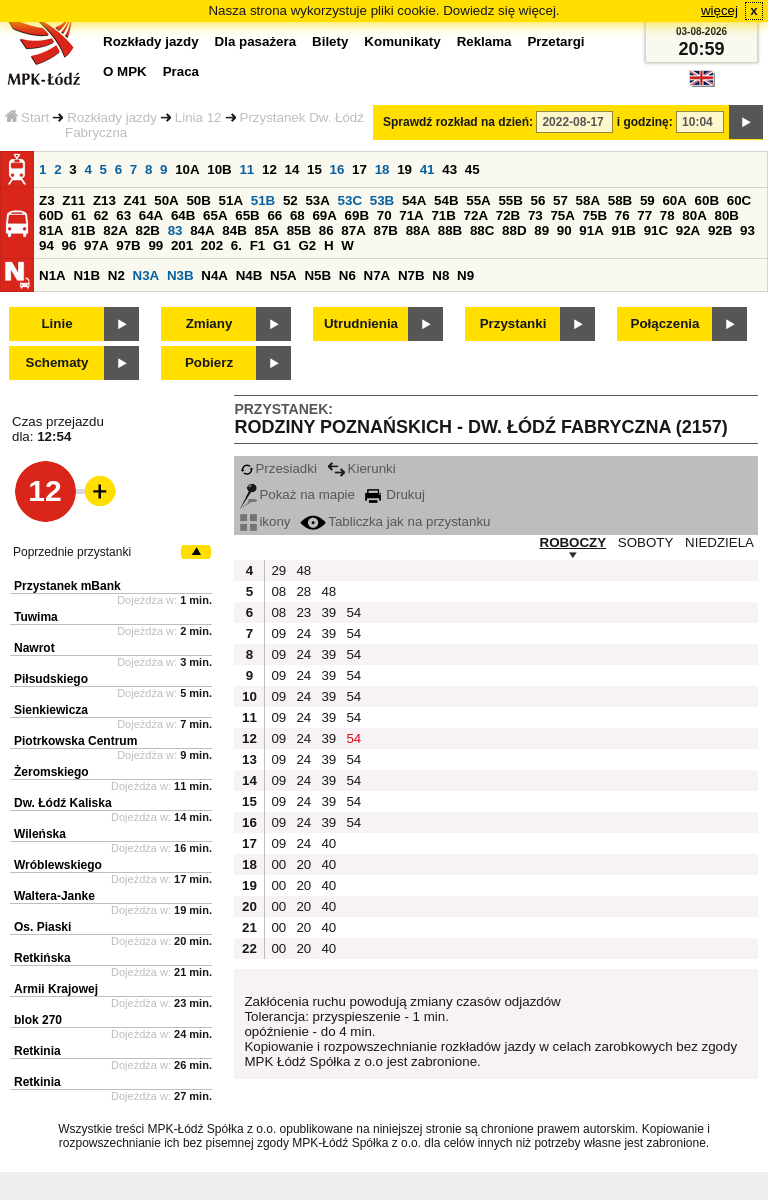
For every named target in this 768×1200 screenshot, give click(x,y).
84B (234, 230)
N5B (317, 275)
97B (128, 245)
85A (266, 230)
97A (96, 245)
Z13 (104, 200)
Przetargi (555, 41)
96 (69, 245)
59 (647, 200)
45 (472, 169)
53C (350, 200)
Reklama (484, 41)
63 (123, 215)
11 (246, 169)
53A (317, 200)
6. (236, 245)
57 (560, 200)
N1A (52, 275)
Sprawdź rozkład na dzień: (458, 122)
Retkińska (42, 958)
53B (382, 200)
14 (292, 169)
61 (78, 215)
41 (427, 169)
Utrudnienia (361, 323)
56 (538, 200)
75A (562, 215)
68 (297, 215)
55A (478, 200)
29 (278, 570)
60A (674, 200)
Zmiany (209, 323)
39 (328, 612)
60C (739, 200)
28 (303, 591)
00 (278, 864)
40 (328, 843)
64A (151, 215)
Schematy (57, 362)
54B (446, 200)
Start (27, 117)
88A (418, 230)
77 (644, 215)
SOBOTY (646, 542)
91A (591, 230)
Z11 (73, 200)
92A (688, 230)
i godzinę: (645, 122)
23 (303, 612)
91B (623, 230)
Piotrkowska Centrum (75, 741)
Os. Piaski (42, 927)
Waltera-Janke (54, 896)
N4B (249, 275)
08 (278, 591)
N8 (440, 275)
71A (411, 215)
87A (353, 230)
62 (101, 215)
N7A (377, 275)
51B (263, 200)
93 (747, 230)
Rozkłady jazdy (112, 117)
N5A (283, 275)
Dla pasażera (256, 41)
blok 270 (38, 1020)
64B (183, 215)
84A (202, 230)
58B (620, 200)
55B (510, 200)
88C (482, 230)
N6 (347, 275)
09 (278, 633)
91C (656, 230)
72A (476, 215)
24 (303, 633)
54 (353, 612)
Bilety (330, 41)
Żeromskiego (51, 772)
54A (414, 200)
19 (404, 169)
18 (382, 169)
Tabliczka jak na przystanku (395, 521)
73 (535, 215)
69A (324, 215)
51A (231, 200)
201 (182, 245)
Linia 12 (198, 117)
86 (326, 230)
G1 (282, 245)
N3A (146, 275)
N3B (180, 275)
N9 (465, 275)
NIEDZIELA (719, 542)
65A (215, 215)
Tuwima (36, 617)
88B (450, 230)
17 (359, 169)
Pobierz (209, 362)
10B (219, 169)
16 (337, 169)
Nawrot (34, 648)
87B (385, 230)
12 (269, 169)
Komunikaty (402, 41)
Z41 (135, 200)
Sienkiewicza (51, 710)
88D (514, 230)
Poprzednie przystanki (72, 552)
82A (115, 230)
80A (694, 215)
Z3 (47, 200)
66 (274, 215)
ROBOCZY (573, 542)
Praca (181, 71)
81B (83, 230)
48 (303, 570)
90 (564, 230)
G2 (307, 245)
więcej (719, 10)
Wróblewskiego (58, 865)
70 (384, 215)
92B (720, 230)
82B (147, 230)
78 (667, 215)
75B (595, 215)
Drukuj (395, 494)
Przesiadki (278, 468)
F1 (258, 245)
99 (155, 245)
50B (198, 200)
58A (588, 200)
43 (449, 169)
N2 (116, 275)
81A (51, 230)
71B (443, 215)
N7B (411, 275)
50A (166, 200)
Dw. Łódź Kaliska (63, 803)
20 (303, 864)
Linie (56, 323)
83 (175, 230)
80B (727, 215)
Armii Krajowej (56, 989)
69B (357, 215)
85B (299, 230)
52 (290, 200)
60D (51, 215)
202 (212, 245)
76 (622, 215)
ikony (265, 521)
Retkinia (37, 1051)
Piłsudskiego (51, 679)
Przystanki (513, 323)
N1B (86, 275)
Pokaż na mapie (297, 494)
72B (508, 215)
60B (707, 200)
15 (314, 169)
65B (247, 215)
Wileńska (40, 834)
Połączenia (665, 323)
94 (46, 245)
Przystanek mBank (67, 586)
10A (187, 169)
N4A (214, 275)
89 (541, 230)
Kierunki (361, 468)
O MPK (125, 71)
